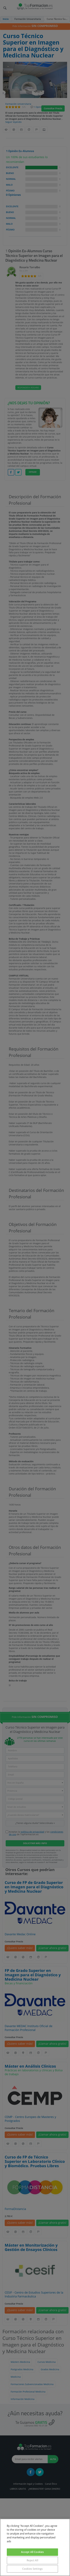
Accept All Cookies (32, 2552)
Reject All (32, 2560)
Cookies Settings (32, 2569)
